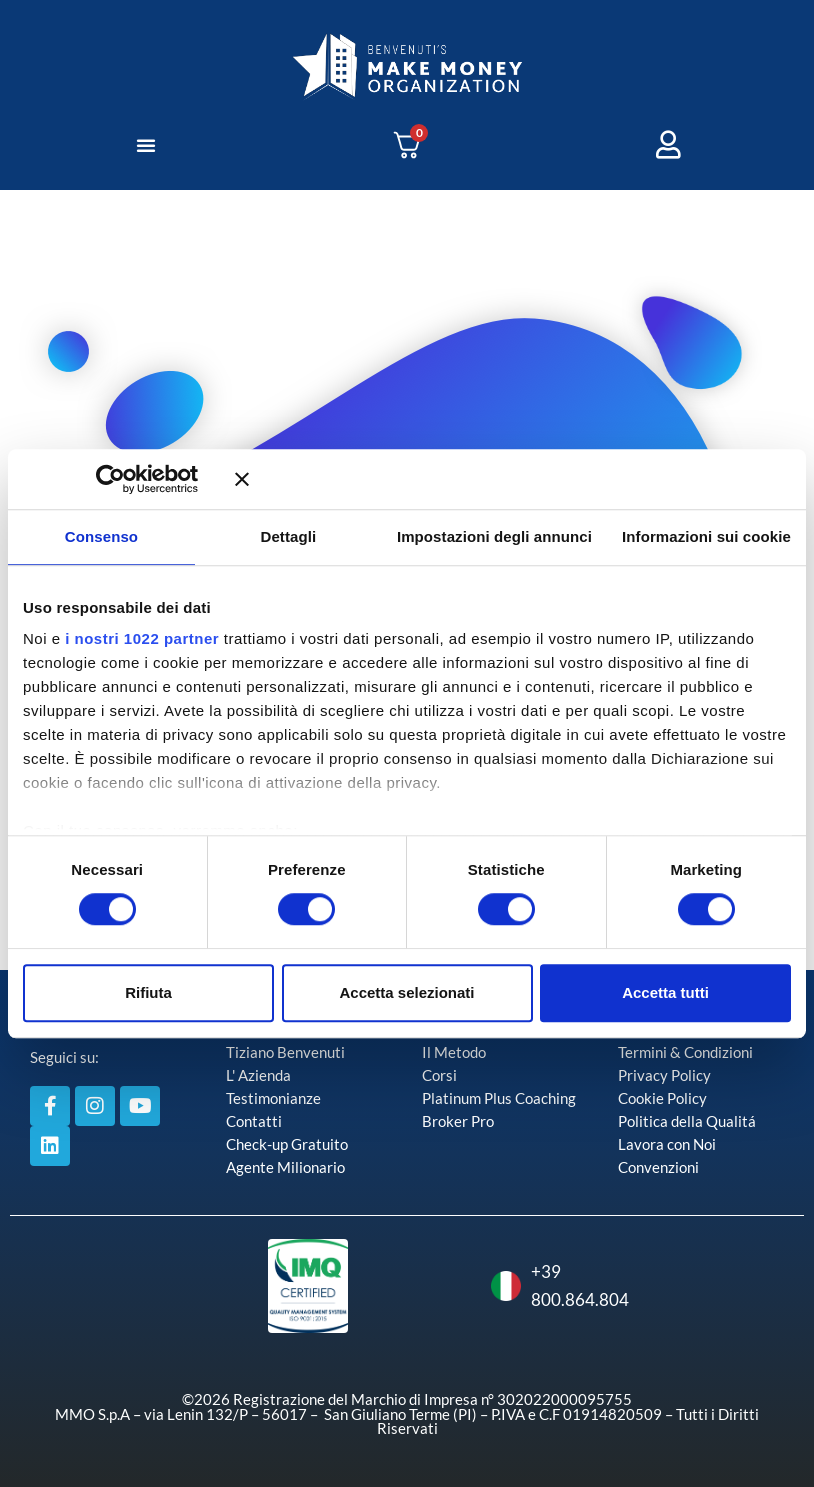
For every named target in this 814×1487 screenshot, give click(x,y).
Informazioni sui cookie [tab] (706, 536)
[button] (146, 145)
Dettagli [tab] (289, 536)
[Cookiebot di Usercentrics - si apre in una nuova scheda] (139, 479)
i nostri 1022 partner (142, 638)
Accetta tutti (665, 992)
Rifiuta (148, 992)
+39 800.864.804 (518, 1285)
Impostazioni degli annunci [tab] (494, 536)
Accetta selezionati (406, 992)
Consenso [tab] (101, 536)
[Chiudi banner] (513, 479)
